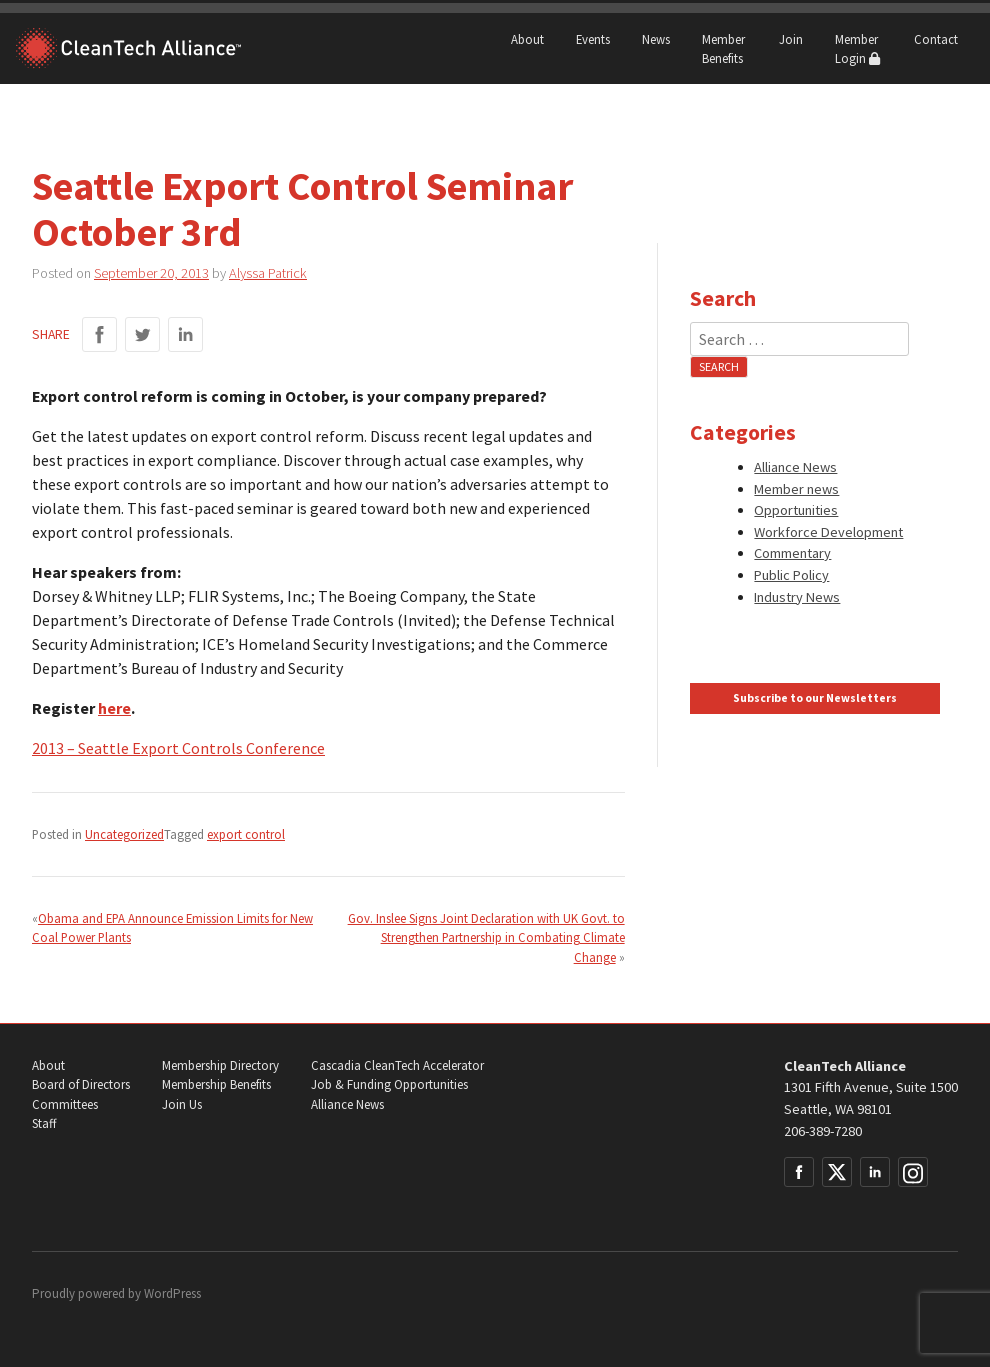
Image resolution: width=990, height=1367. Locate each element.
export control (246, 834)
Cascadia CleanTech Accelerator (397, 1065)
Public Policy (791, 575)
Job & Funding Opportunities (389, 1084)
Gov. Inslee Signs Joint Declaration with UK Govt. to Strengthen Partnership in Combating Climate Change (486, 937)
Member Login (857, 48)
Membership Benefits (216, 1084)
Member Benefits (723, 48)
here (114, 708)
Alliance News (795, 467)
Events (593, 39)
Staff (44, 1123)
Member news (796, 489)
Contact (936, 39)
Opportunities (796, 510)
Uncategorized (124, 834)
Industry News (797, 597)
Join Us (182, 1104)
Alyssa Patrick (268, 273)
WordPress (172, 1293)
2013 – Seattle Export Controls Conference (178, 748)
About (527, 39)
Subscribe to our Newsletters (815, 698)
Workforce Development (828, 532)
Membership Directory (220, 1065)
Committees (65, 1104)
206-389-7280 (823, 1131)
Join (791, 39)
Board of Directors (81, 1084)
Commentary (792, 553)
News (656, 39)
